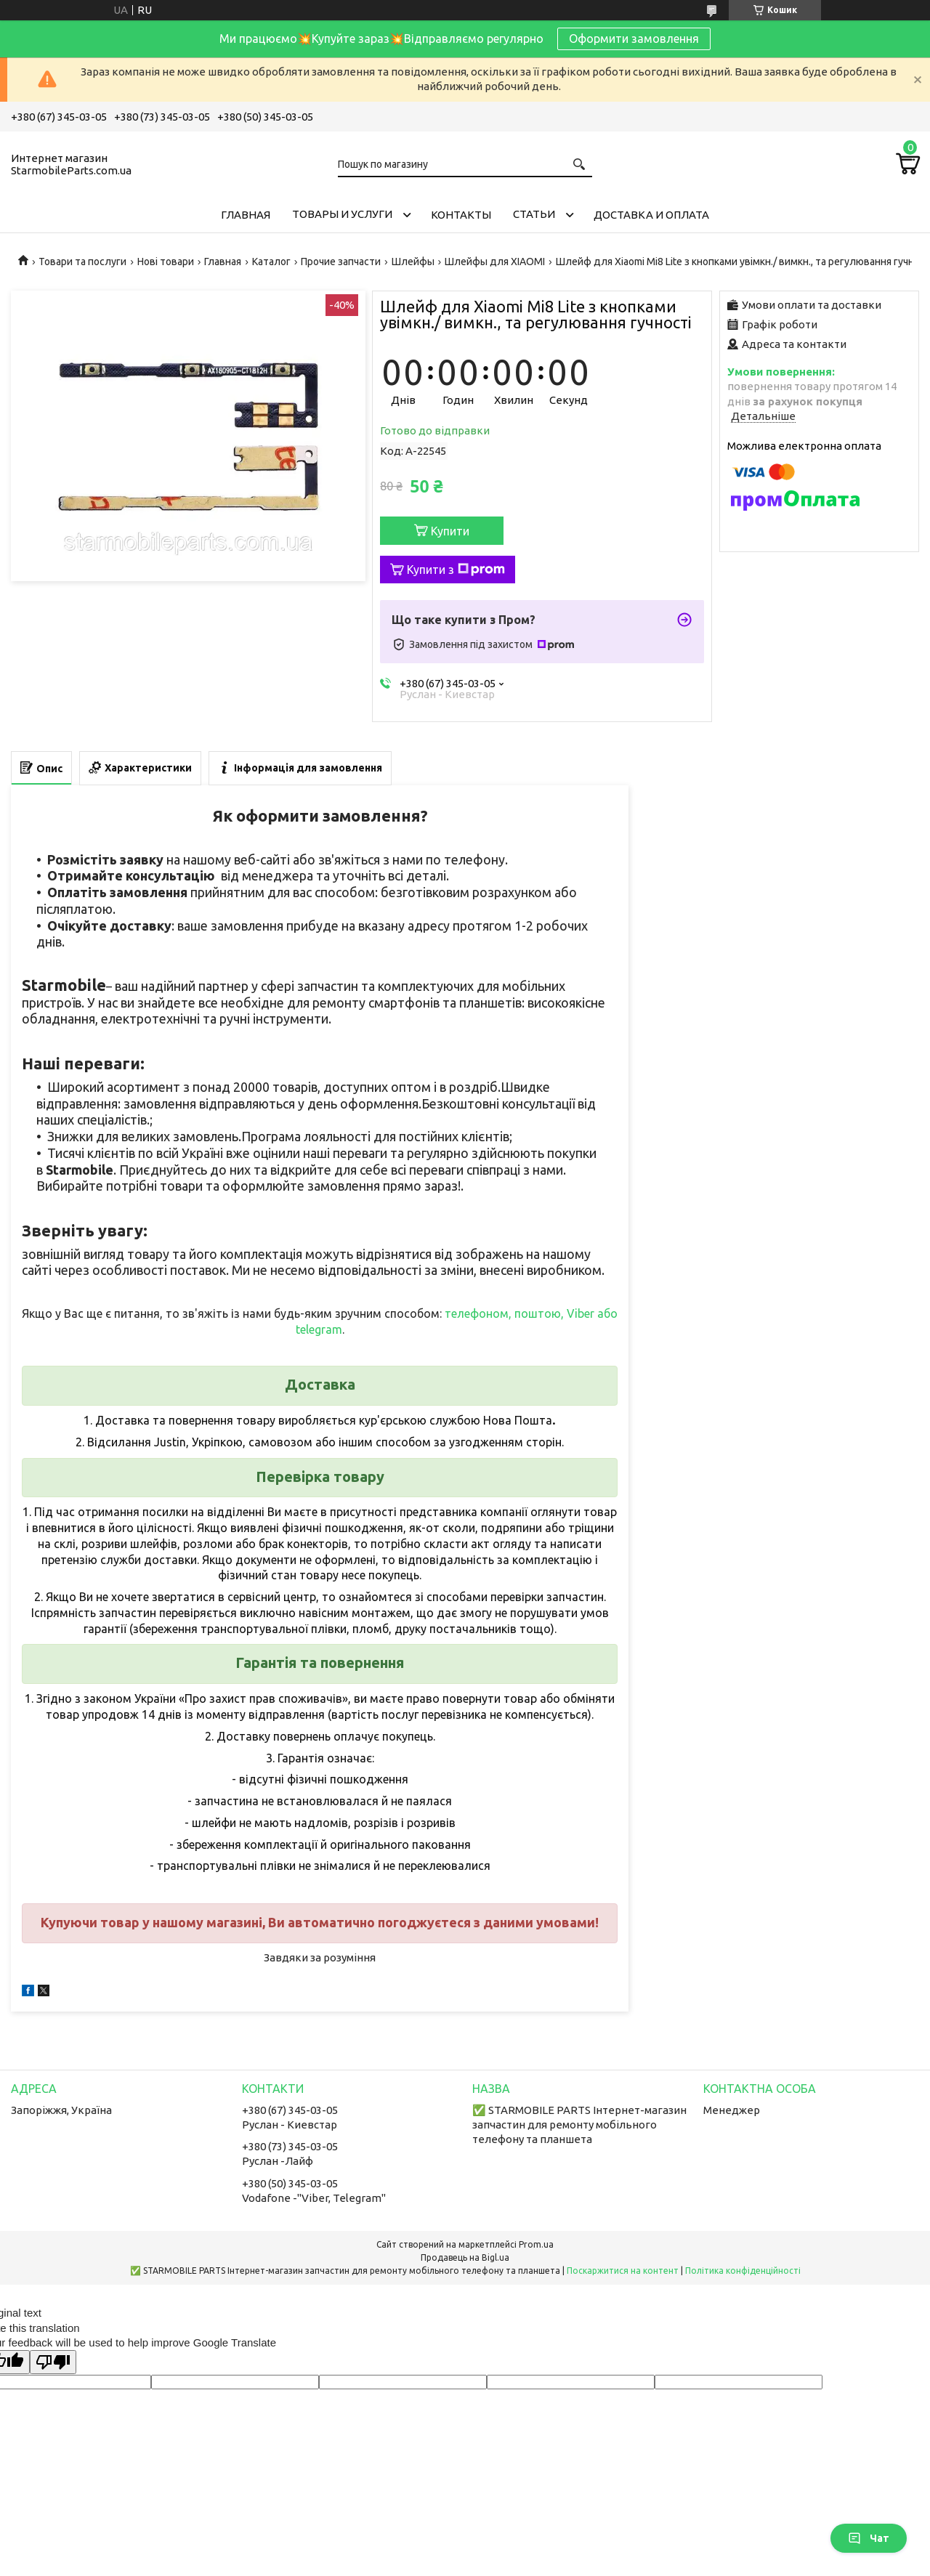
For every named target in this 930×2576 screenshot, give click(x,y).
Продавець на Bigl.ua (465, 2257)
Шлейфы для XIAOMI (495, 261)
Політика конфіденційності (743, 2270)
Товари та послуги (82, 261)
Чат (868, 2538)
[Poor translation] (53, 2362)
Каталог (271, 261)
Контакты (461, 214)
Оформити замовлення (634, 38)
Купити (450, 531)
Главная (245, 214)
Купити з (456, 569)
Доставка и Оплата (651, 214)
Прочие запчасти (341, 261)
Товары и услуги (342, 214)
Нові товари (165, 261)
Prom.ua (536, 2244)
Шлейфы (413, 261)
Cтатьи (534, 214)
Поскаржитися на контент (623, 2270)
